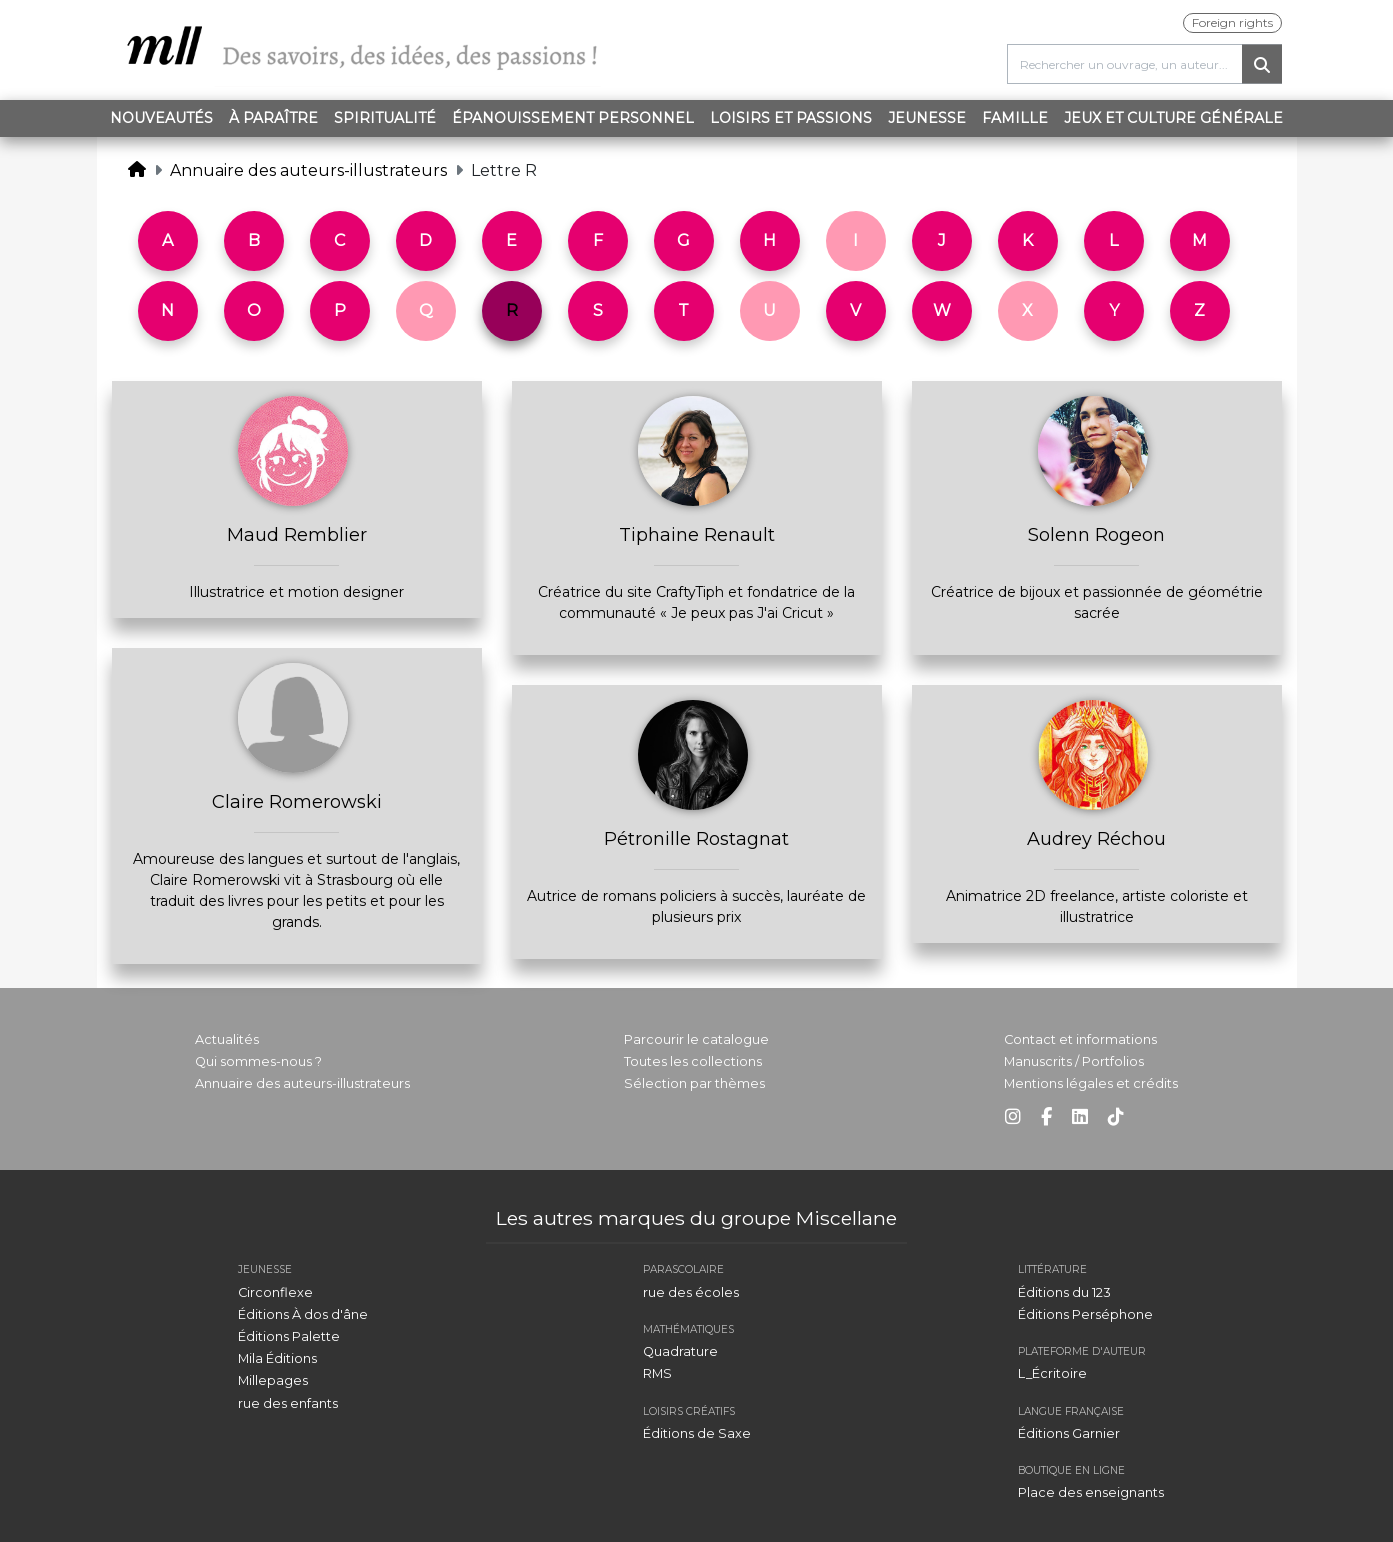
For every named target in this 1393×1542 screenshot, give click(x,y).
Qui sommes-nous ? (258, 1061)
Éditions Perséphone (1085, 1314)
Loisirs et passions (791, 118)
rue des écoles (691, 1292)
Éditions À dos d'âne (303, 1314)
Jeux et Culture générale (1173, 118)
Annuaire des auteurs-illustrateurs (308, 170)
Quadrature (680, 1351)
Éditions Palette (289, 1336)
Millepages (273, 1380)
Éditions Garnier (1069, 1433)
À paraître (273, 118)
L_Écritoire (1052, 1373)
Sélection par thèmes (694, 1083)
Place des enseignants (1091, 1492)
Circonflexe (275, 1292)
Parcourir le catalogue (696, 1039)
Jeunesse (927, 118)
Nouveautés (161, 118)
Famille (1015, 118)
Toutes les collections (693, 1061)
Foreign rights (1232, 22)
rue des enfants (288, 1403)
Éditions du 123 (1064, 1292)
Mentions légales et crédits (1091, 1083)
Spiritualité (385, 118)
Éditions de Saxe (697, 1433)
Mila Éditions (277, 1358)
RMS (657, 1373)
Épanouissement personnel (573, 118)
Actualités (227, 1039)
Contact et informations (1080, 1039)
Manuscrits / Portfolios (1074, 1061)
